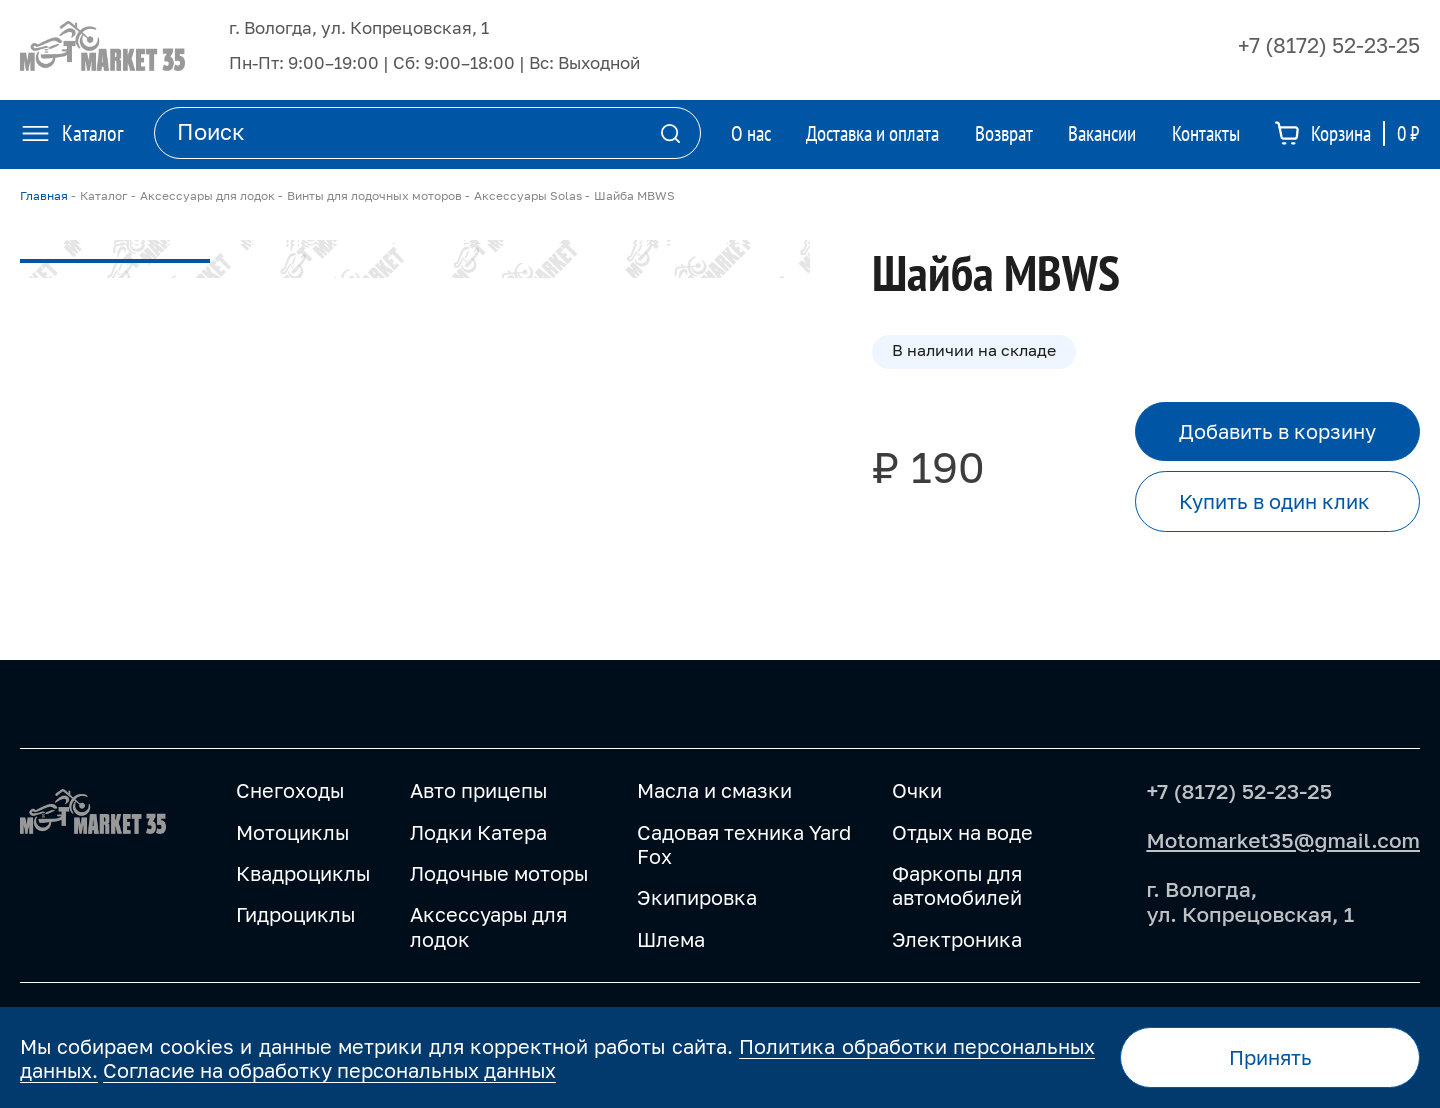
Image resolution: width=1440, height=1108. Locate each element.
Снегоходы (290, 790)
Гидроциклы (295, 914)
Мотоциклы (292, 832)
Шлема (671, 939)
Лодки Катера (478, 832)
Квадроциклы (303, 873)
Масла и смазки (714, 790)
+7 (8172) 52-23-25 (1329, 45)
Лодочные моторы (499, 873)
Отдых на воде (962, 832)
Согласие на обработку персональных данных (329, 1070)
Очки (917, 790)
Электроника (957, 939)
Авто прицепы (478, 790)
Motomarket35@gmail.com (1283, 840)
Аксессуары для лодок (488, 926)
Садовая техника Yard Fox (744, 844)
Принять (1270, 1057)
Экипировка (697, 897)
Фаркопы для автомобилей (957, 885)
